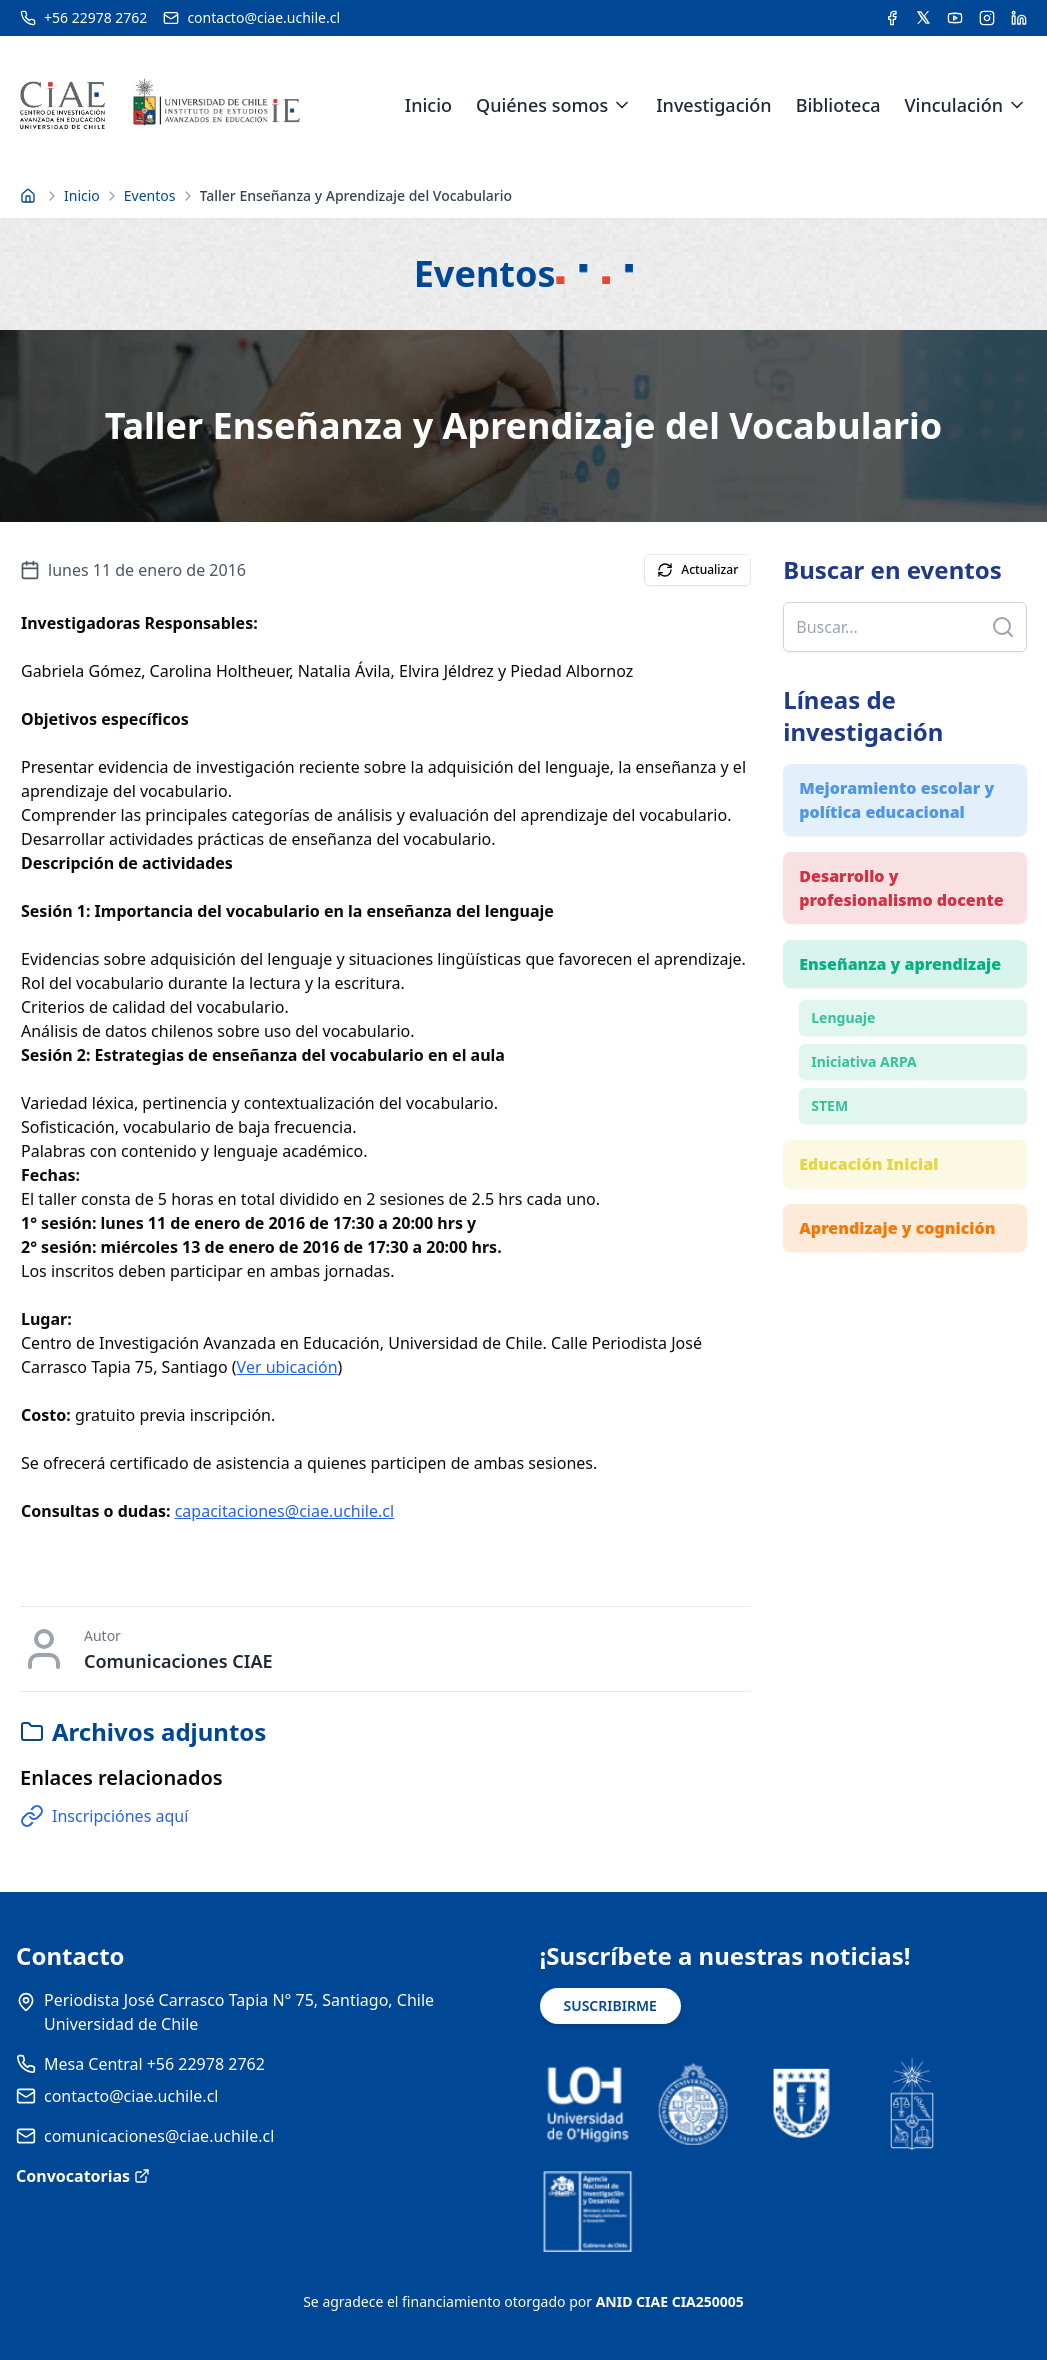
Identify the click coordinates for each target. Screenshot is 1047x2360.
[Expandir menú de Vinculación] (1017, 105)
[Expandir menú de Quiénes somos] (622, 105)
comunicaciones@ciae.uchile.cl (159, 2136)
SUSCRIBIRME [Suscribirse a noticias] (610, 2005)
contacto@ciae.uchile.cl (131, 2096)
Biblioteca (838, 105)
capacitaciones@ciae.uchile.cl (284, 1511)
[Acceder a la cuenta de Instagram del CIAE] (987, 18)
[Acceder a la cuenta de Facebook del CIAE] (892, 18)
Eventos (150, 195)
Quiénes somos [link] (542, 105)
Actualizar (697, 569)
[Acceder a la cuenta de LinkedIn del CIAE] (1019, 18)
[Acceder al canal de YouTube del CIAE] (955, 18)
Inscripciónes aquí (104, 1816)
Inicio (428, 105)
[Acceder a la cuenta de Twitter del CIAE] (923, 18)
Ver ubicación (287, 1367)
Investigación (713, 105)
